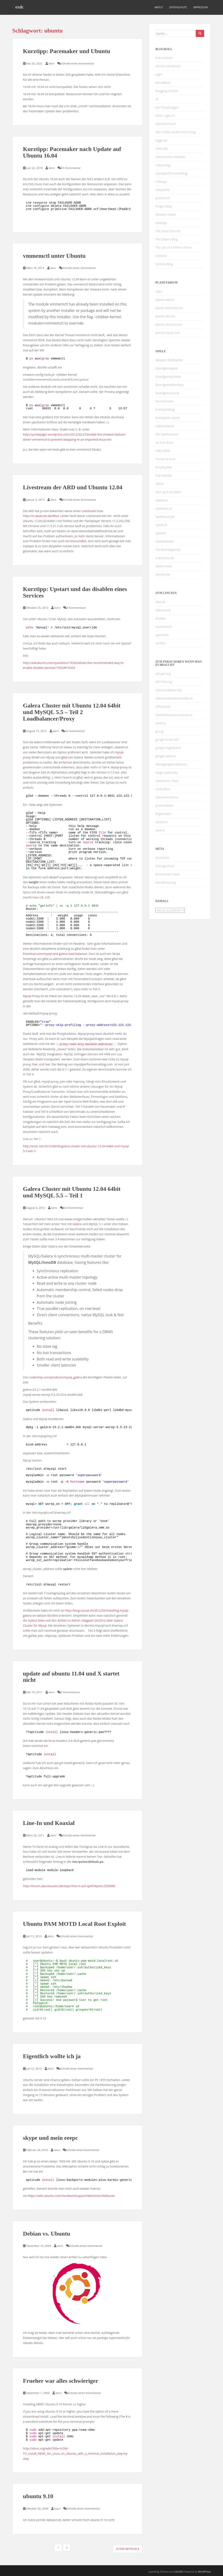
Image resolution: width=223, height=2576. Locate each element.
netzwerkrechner (167, 797)
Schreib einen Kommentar (77, 63)
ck (156, 99)
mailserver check (167, 781)
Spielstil (160, 533)
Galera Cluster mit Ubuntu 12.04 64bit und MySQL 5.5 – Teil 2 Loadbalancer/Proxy (72, 712)
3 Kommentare (76, 608)
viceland (161, 256)
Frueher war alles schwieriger (60, 2380)
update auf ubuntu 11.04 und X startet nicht (71, 1676)
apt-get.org (163, 674)
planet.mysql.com (167, 333)
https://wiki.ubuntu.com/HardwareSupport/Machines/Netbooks (71, 2196)
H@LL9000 (162, 451)
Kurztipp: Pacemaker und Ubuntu (66, 51)
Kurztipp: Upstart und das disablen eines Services (75, 592)
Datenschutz (178, 7)
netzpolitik (162, 190)
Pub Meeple (163, 475)
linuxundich (78, 541)
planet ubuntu (165, 316)
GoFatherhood (165, 124)
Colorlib (178, 2571)
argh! (158, 74)
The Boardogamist (168, 550)
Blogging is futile (166, 91)
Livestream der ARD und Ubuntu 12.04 (72, 487)
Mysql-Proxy (32, 996)
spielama (161, 500)
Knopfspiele (163, 467)
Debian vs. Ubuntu (46, 2233)
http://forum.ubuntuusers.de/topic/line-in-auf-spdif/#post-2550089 (69, 1886)
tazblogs (161, 223)
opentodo (162, 635)
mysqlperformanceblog (171, 173)
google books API (167, 740)
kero (51, 63)
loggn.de (161, 140)
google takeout (165, 756)
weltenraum (163, 566)
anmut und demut (168, 66)
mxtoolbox (162, 789)
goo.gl (159, 731)
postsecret (162, 198)
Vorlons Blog (164, 264)
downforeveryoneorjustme (173, 715)
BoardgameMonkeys (169, 385)
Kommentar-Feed (167, 874)
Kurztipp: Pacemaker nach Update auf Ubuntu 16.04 (72, 152)
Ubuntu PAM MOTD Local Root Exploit (74, 1924)
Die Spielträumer (167, 434)
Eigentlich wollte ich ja (52, 2056)
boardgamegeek (166, 368)
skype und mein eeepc (50, 2138)
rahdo (159, 484)
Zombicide (162, 574)
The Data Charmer (168, 231)
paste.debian (164, 805)
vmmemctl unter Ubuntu (54, 255)
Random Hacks (165, 214)
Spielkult (161, 525)
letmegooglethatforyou (171, 764)
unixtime (161, 822)
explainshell (163, 627)
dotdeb (160, 618)
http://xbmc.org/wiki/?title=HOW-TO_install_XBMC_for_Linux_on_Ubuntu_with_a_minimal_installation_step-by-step (75, 2453)
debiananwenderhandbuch (174, 698)
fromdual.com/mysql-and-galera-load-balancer (55, 954)
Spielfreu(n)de (165, 517)
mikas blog (162, 165)
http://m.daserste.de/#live (41, 516)
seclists (160, 643)
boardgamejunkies (168, 376)
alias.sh (160, 602)
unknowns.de (164, 558)
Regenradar (163, 814)
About (159, 7)
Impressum (200, 7)
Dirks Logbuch (165, 116)
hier (35, 1064)
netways (161, 182)
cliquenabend (164, 426)
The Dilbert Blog (166, 239)
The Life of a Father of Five (173, 247)
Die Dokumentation (90, 1049)
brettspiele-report (167, 418)
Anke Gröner (164, 58)
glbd (64, 757)
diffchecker (163, 707)
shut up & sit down (168, 492)
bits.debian (163, 83)
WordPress (204, 2571)
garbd (32, 1636)
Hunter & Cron (165, 459)
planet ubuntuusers (168, 324)
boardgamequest (167, 393)
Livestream (89, 511)
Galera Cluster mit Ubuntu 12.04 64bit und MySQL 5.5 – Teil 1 (72, 1192)
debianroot (163, 610)
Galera (77, 1224)
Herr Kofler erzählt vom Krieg (175, 132)
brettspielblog (164, 409)
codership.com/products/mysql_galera (55, 1377)
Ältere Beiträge (127, 2549)
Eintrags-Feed (164, 866)
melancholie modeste (170, 157)
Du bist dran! (164, 442)
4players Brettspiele (169, 360)
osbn (158, 291)
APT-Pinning (163, 682)
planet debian (164, 300)
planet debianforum (169, 308)
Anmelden (162, 858)
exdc (19, 7)
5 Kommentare (70, 1692)
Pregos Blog (163, 206)
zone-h (160, 830)
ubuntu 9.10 (38, 2496)
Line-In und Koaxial (49, 1823)
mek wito (161, 149)
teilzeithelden (164, 541)
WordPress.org (165, 882)
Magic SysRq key (166, 772)
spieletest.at (163, 508)
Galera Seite (35, 1620)
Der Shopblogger (167, 107)
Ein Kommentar (71, 168)
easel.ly (160, 723)
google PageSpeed (168, 748)
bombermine (164, 401)
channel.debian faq (168, 690)
